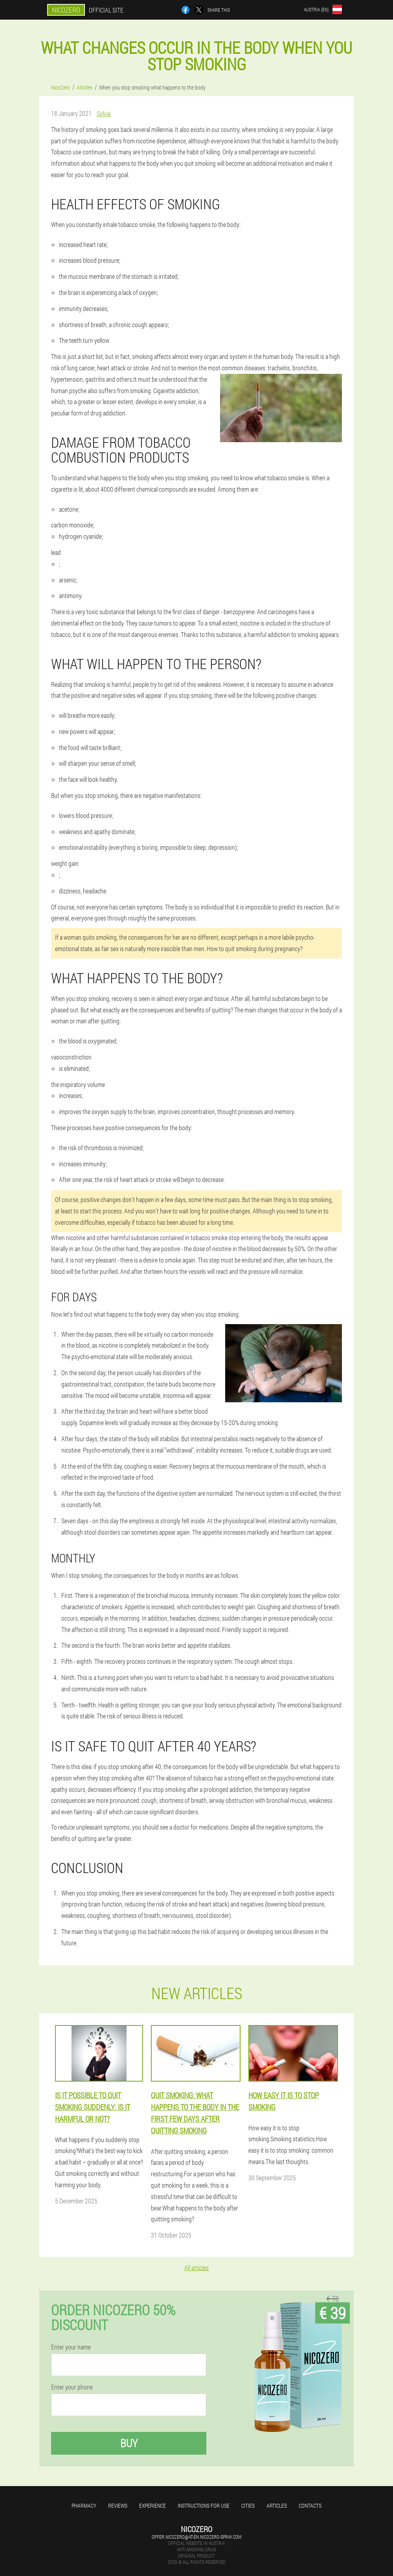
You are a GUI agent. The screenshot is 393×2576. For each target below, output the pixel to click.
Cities (248, 2505)
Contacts (310, 2505)
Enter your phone (72, 2387)
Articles (276, 2505)
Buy (129, 2443)
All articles (196, 2267)
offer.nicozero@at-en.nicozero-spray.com (196, 2537)
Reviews (117, 2505)
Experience (152, 2505)
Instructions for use (204, 2505)
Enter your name (71, 2347)
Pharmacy (84, 2505)
